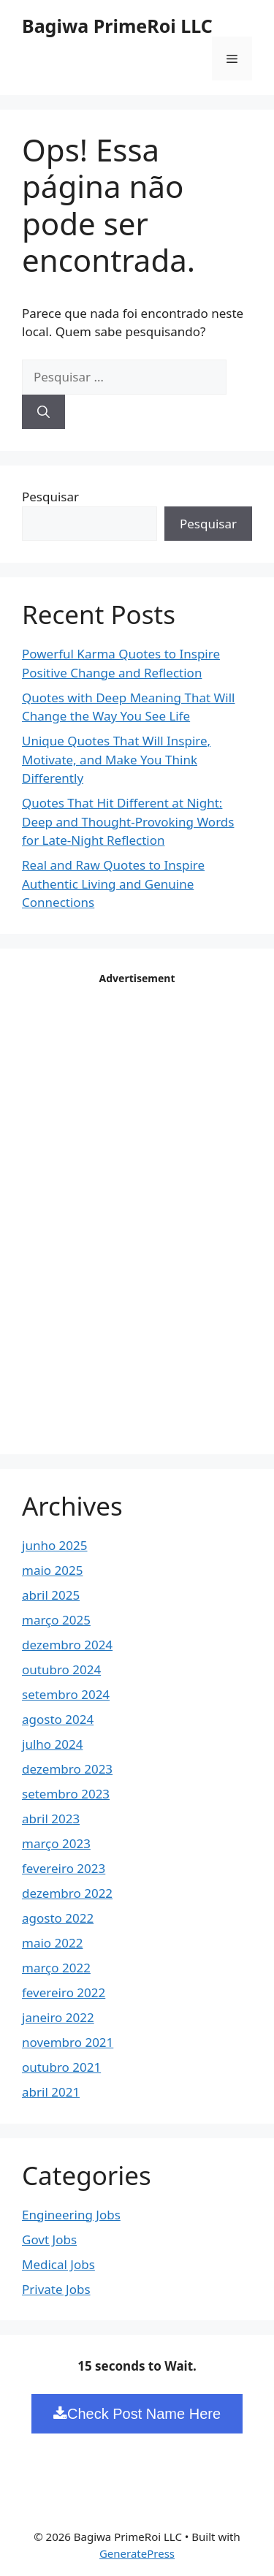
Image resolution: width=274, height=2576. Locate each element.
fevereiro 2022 (63, 1992)
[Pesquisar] (43, 412)
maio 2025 (52, 1570)
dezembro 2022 (67, 1893)
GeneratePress (137, 2553)
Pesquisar (50, 496)
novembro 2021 (67, 2042)
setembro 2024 (66, 1694)
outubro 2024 (61, 1669)
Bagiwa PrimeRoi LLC (117, 25)
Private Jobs (56, 2289)
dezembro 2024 (67, 1644)
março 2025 (56, 1619)
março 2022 (56, 1967)
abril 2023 (51, 1818)
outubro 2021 (61, 2067)
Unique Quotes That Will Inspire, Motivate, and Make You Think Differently (116, 759)
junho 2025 (55, 1545)
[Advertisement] (137, 1208)
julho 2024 (52, 1744)
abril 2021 (51, 2091)
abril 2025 (51, 1595)
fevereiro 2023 (63, 1868)
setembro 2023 (66, 1793)
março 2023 (56, 1843)
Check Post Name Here (137, 2414)
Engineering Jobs (71, 2214)
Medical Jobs (58, 2264)
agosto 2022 (58, 1918)
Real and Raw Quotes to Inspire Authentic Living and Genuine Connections (113, 883)
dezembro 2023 (67, 1768)
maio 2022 (52, 1942)
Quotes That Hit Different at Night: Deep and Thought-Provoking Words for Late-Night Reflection (128, 821)
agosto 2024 (58, 1719)
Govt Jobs (49, 2239)
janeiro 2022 (58, 2017)
